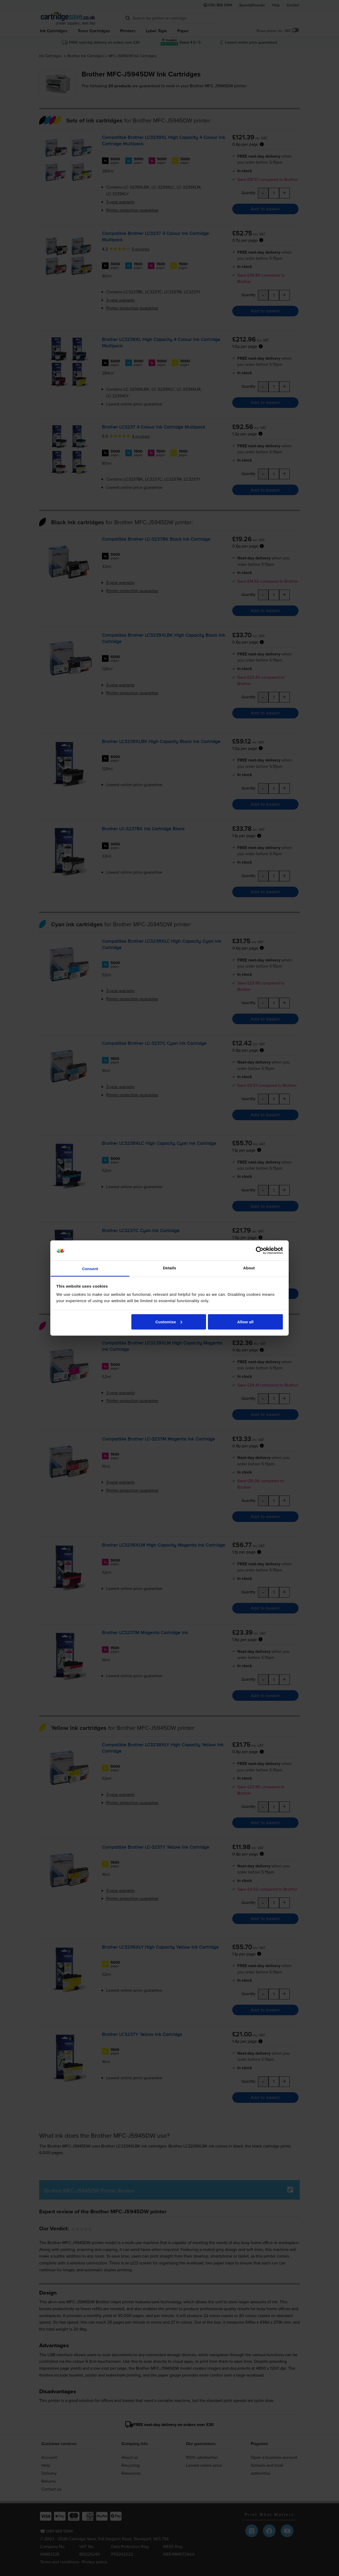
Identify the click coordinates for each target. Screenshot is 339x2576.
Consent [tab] (90, 1268)
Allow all (245, 1321)
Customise (168, 1321)
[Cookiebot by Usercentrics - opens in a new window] (260, 1251)
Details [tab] (169, 1268)
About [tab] (249, 1268)
